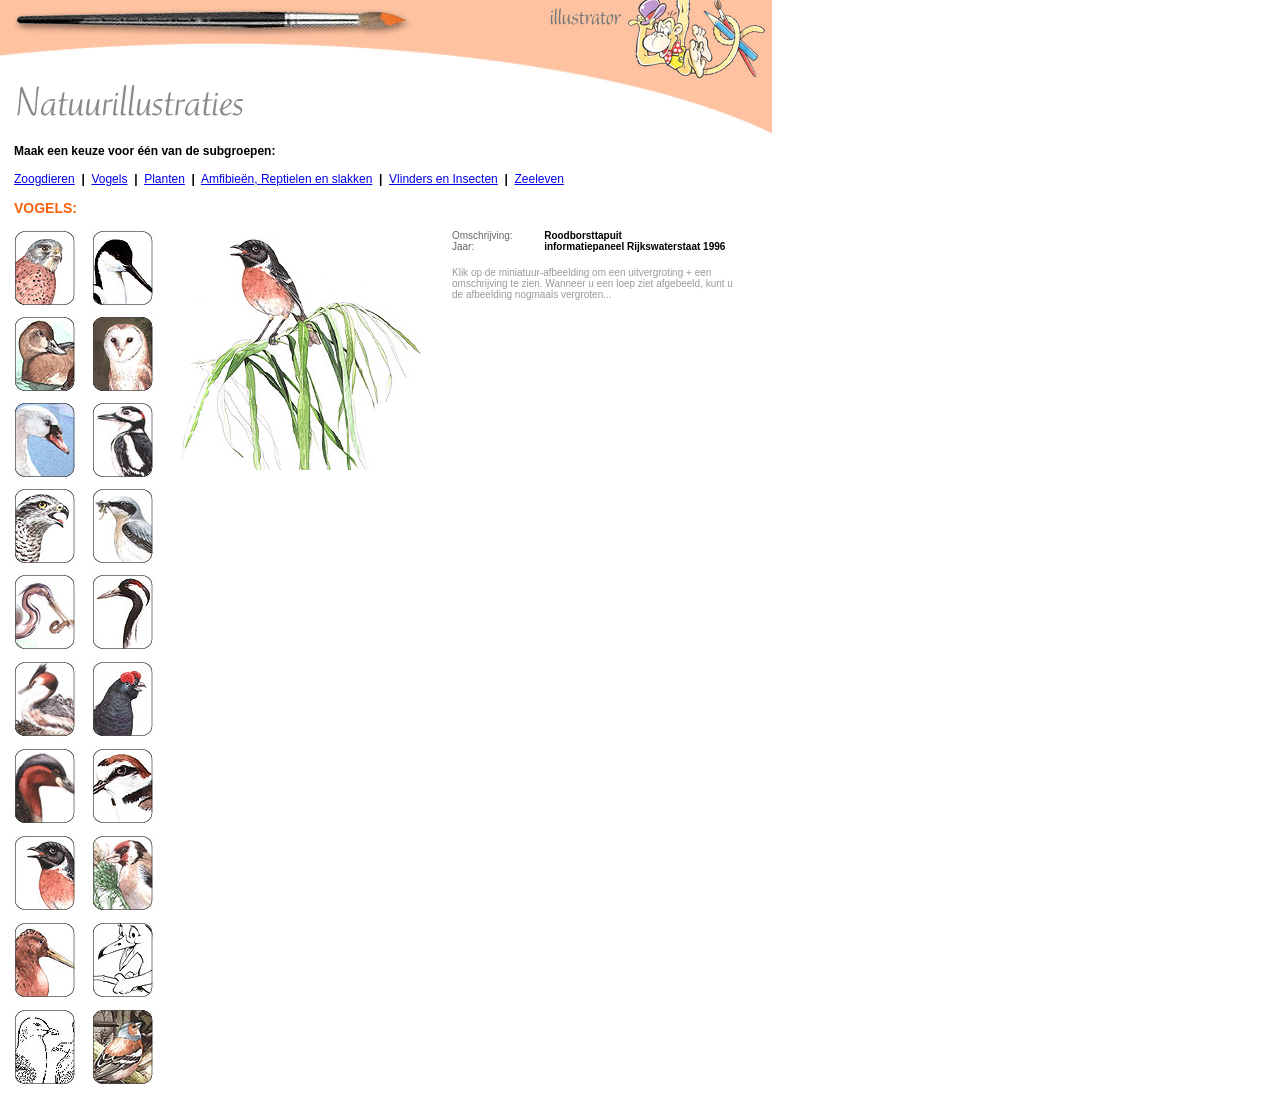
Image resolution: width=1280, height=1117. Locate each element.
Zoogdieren (44, 179)
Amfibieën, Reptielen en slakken (286, 179)
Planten (164, 179)
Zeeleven (538, 179)
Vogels (109, 179)
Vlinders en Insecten (443, 179)
